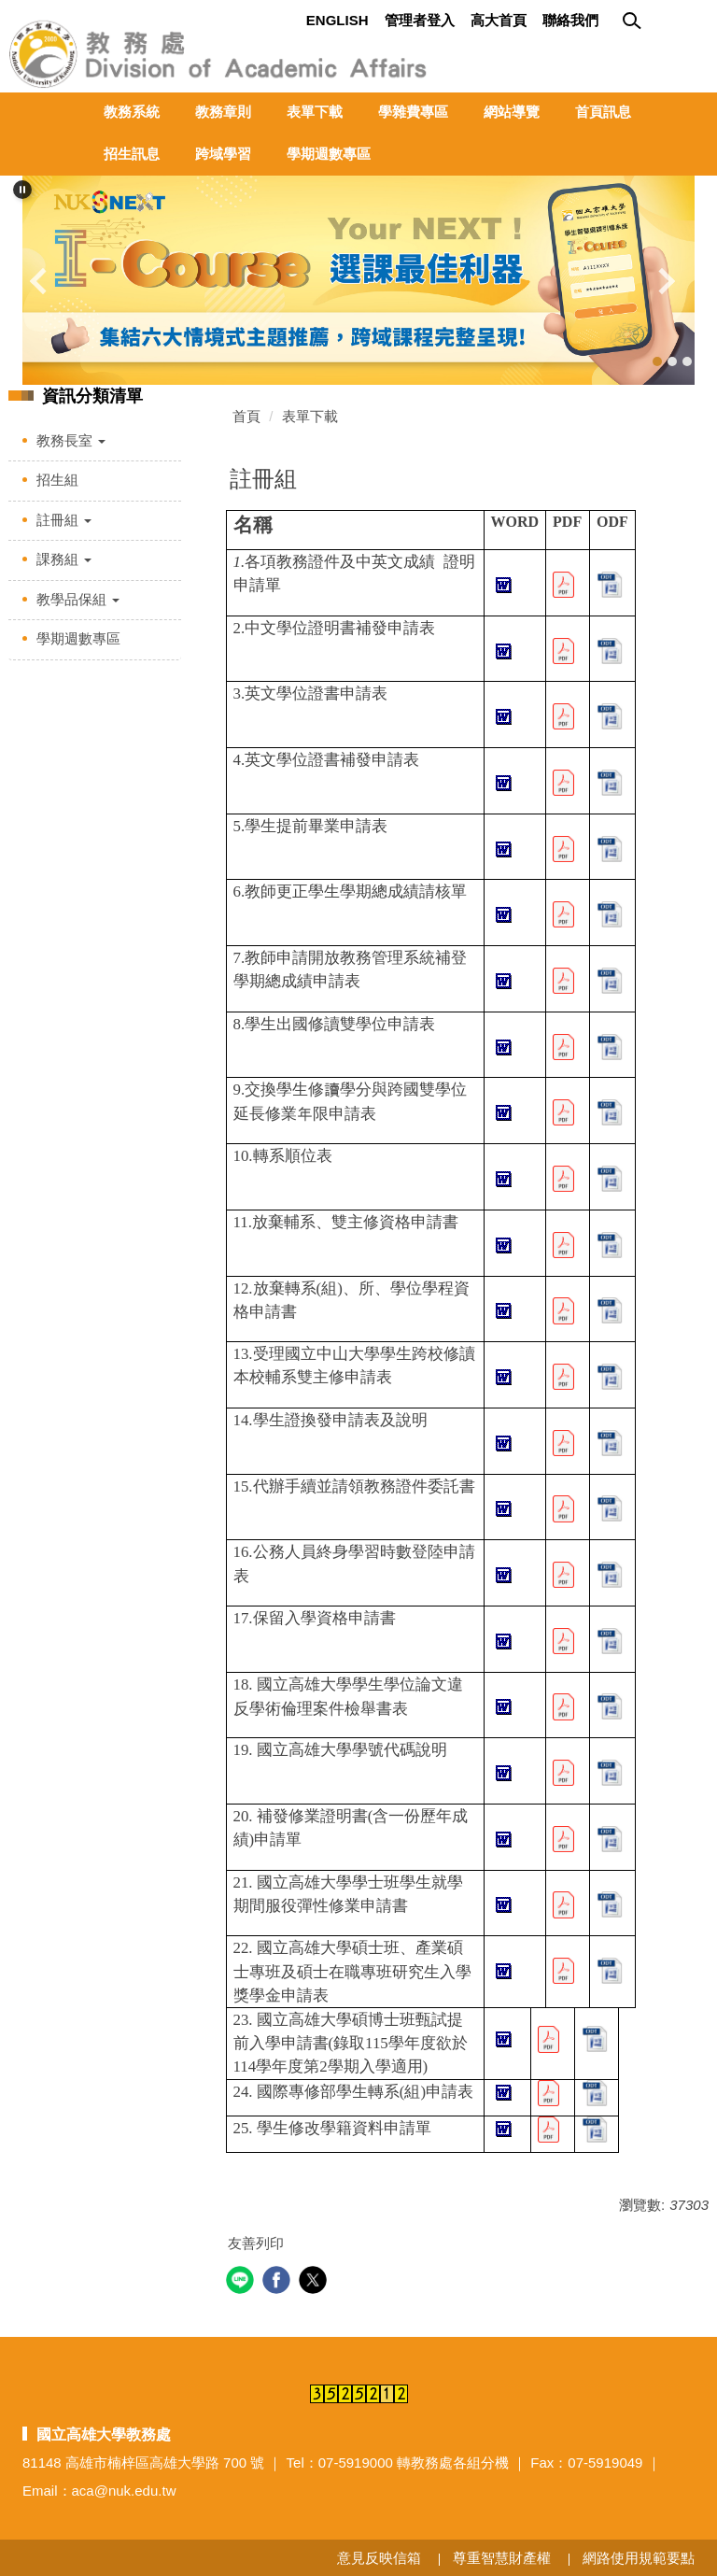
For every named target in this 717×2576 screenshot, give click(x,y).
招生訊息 (132, 154)
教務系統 (132, 112)
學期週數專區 (329, 154)
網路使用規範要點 (639, 2558)
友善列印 (256, 2243)
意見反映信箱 (379, 2558)
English (337, 20)
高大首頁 (499, 20)
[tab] (657, 361)
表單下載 (315, 112)
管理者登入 (420, 20)
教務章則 (223, 112)
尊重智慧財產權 (502, 2558)
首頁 (246, 416)
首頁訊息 (603, 112)
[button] (22, 189)
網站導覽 (512, 112)
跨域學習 (223, 154)
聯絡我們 (570, 20)
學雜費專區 (413, 112)
